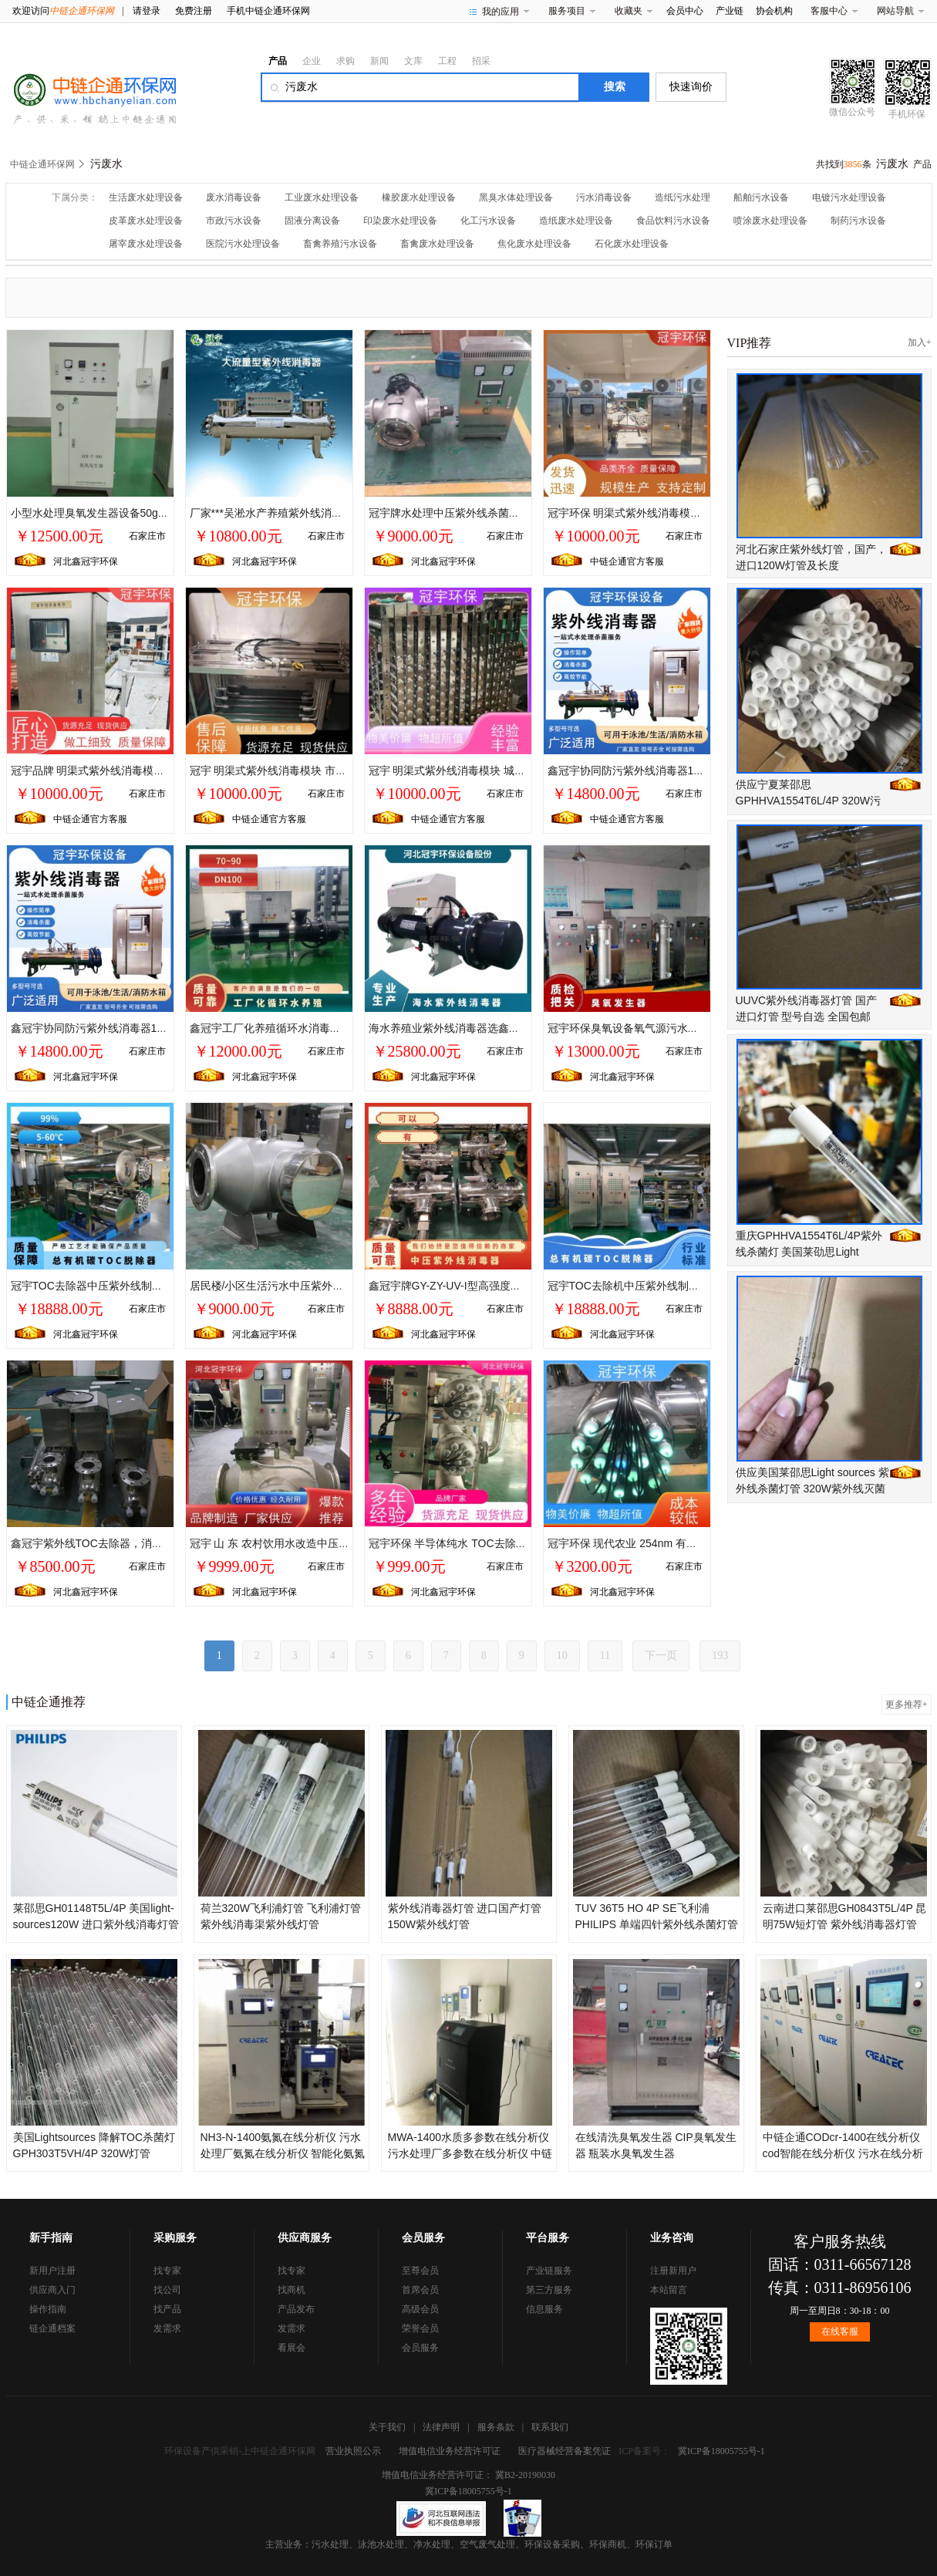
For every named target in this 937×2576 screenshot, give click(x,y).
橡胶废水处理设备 (419, 197)
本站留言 (668, 2289)
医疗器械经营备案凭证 (564, 2451)
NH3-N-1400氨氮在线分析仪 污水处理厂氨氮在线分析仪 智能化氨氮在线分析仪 (283, 2153)
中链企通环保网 (42, 164)
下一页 (661, 1655)
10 (562, 1655)
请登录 (146, 10)
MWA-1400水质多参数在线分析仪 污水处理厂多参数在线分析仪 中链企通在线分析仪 (470, 2153)
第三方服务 (549, 2289)
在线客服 (839, 2331)
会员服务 (420, 2347)
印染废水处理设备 (400, 220)
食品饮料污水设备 (673, 220)
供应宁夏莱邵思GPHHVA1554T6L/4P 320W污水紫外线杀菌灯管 (808, 800)
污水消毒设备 (604, 197)
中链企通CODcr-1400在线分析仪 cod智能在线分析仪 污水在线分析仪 (843, 2153)
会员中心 (684, 10)
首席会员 (420, 2289)
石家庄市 (147, 536)
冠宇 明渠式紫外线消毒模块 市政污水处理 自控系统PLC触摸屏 (340, 770)
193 (720, 1655)
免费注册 (193, 10)
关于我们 (387, 2427)
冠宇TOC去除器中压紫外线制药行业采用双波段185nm (141, 1286)
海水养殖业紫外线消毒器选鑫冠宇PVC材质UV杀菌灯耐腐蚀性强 (522, 1028)
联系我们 (549, 2427)
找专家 (167, 2270)
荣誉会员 (420, 2328)
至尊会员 (420, 2270)
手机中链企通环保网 (268, 10)
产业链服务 (549, 2270)
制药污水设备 (858, 220)
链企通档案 (52, 2328)
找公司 (167, 2289)
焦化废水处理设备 (534, 243)
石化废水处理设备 (632, 243)
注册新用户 (673, 2270)
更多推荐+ (906, 1704)
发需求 (167, 2328)
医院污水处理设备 (243, 243)
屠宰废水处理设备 (146, 243)
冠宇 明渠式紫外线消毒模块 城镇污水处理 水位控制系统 (503, 770)
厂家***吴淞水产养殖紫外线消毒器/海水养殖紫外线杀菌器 (327, 513)
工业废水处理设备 (322, 197)
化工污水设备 (488, 220)
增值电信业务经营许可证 (450, 2451)
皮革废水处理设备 (146, 220)
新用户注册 (52, 2270)
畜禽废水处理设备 (437, 243)
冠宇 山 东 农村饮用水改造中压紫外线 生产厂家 (304, 1543)
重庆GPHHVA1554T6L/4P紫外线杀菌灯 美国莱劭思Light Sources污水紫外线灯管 (809, 1251)
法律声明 (441, 2427)
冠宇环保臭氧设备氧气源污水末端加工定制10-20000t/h (679, 1028)
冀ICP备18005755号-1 (721, 2451)
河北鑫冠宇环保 (85, 561)
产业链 (729, 10)
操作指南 (47, 2309)
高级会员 (420, 2309)
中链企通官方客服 (627, 561)
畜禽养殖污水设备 (340, 243)
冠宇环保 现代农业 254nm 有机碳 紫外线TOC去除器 (673, 1543)
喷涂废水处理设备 (770, 220)
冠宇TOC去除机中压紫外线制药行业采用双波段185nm (678, 1286)
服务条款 (495, 2427)
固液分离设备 (312, 220)
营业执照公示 (353, 2451)
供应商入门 (52, 2289)
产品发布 (296, 2309)
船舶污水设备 (761, 197)
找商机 (291, 2289)
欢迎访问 (63, 10)
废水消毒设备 (233, 197)
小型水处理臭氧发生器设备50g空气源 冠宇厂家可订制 (140, 513)
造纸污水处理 (682, 197)
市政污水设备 (233, 220)
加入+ (920, 342)
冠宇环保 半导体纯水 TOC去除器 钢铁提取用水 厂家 (494, 1543)
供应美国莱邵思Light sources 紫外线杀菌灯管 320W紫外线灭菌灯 (812, 1488)
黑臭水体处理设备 (516, 197)
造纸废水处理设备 (576, 220)
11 (605, 1655)
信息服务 (544, 2309)
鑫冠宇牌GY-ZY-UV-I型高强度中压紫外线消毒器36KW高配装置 (519, 1286)
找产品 (167, 2309)
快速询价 (691, 87)
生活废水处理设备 (146, 197)
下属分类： (75, 197)
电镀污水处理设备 (849, 197)
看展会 (291, 2347)
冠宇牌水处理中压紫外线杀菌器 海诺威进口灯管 (483, 513)
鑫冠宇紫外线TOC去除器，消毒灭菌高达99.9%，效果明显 (151, 1543)
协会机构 (774, 10)
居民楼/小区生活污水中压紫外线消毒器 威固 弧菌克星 (318, 1286)
